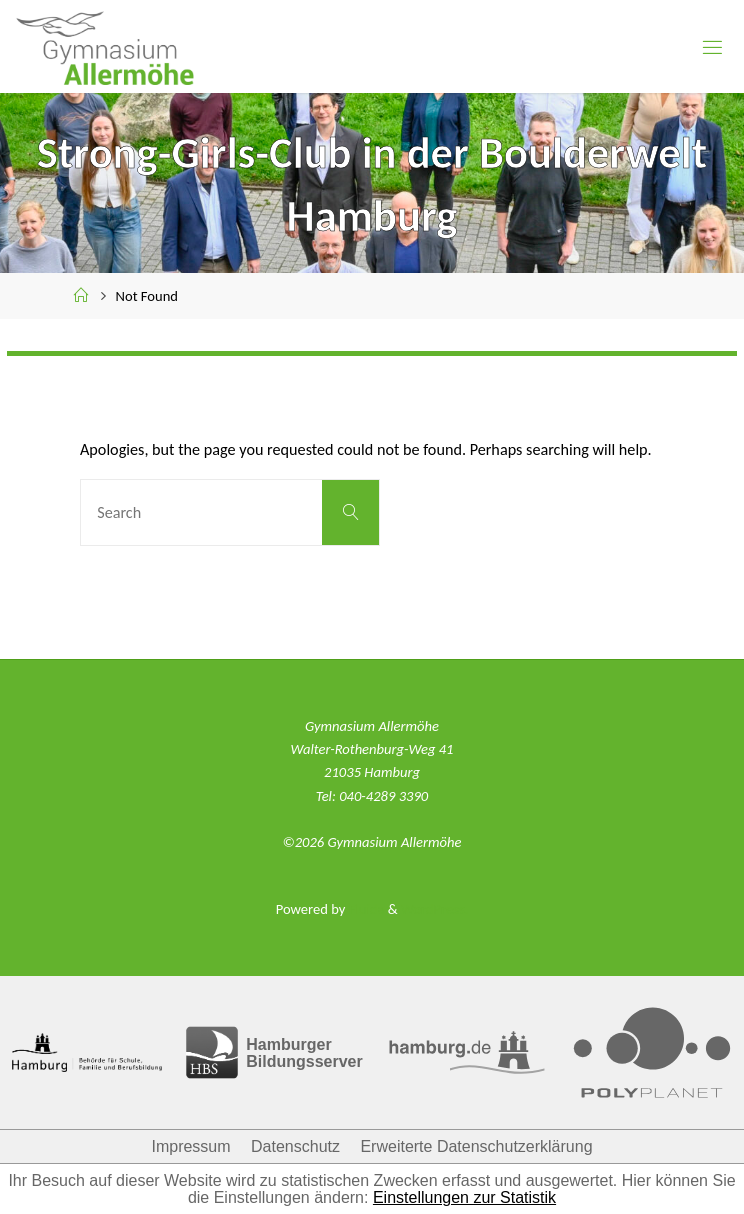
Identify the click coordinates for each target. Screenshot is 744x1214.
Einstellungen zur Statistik (464, 1197)
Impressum (190, 1146)
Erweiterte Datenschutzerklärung (476, 1146)
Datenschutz (295, 1146)
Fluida (364, 909)
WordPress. (434, 909)
